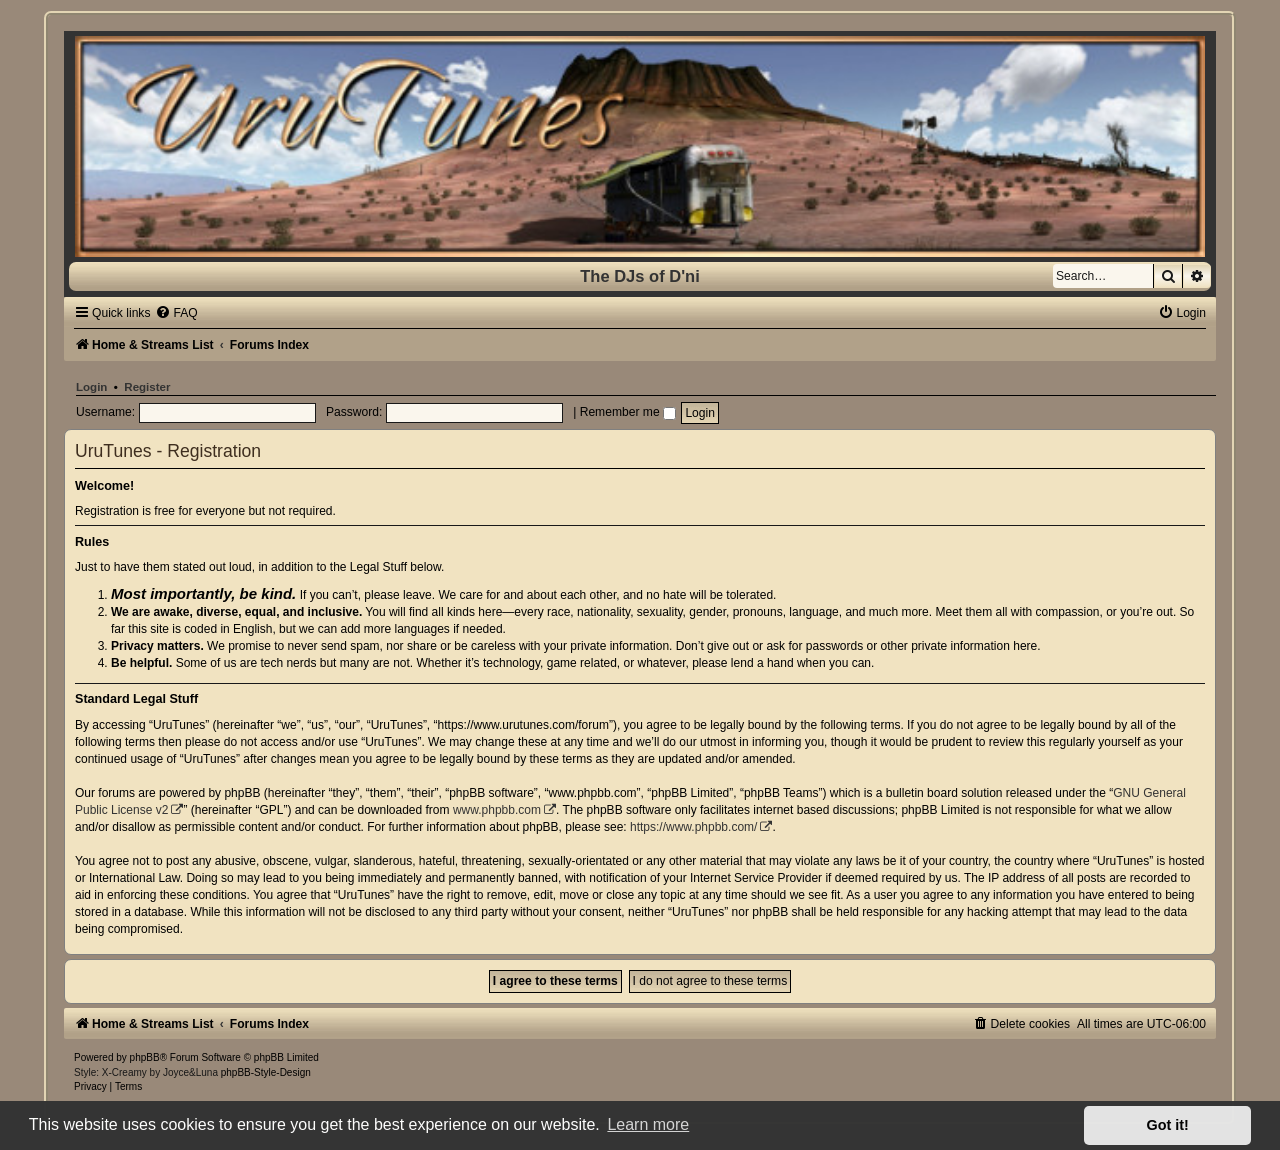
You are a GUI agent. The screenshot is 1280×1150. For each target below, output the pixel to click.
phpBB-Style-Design (266, 1072)
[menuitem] (176, 313)
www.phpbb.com (497, 810)
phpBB (145, 1057)
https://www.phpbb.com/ (693, 827)
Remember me (628, 412)
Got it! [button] (1168, 1125)
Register (147, 387)
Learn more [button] (648, 1124)
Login (91, 387)
